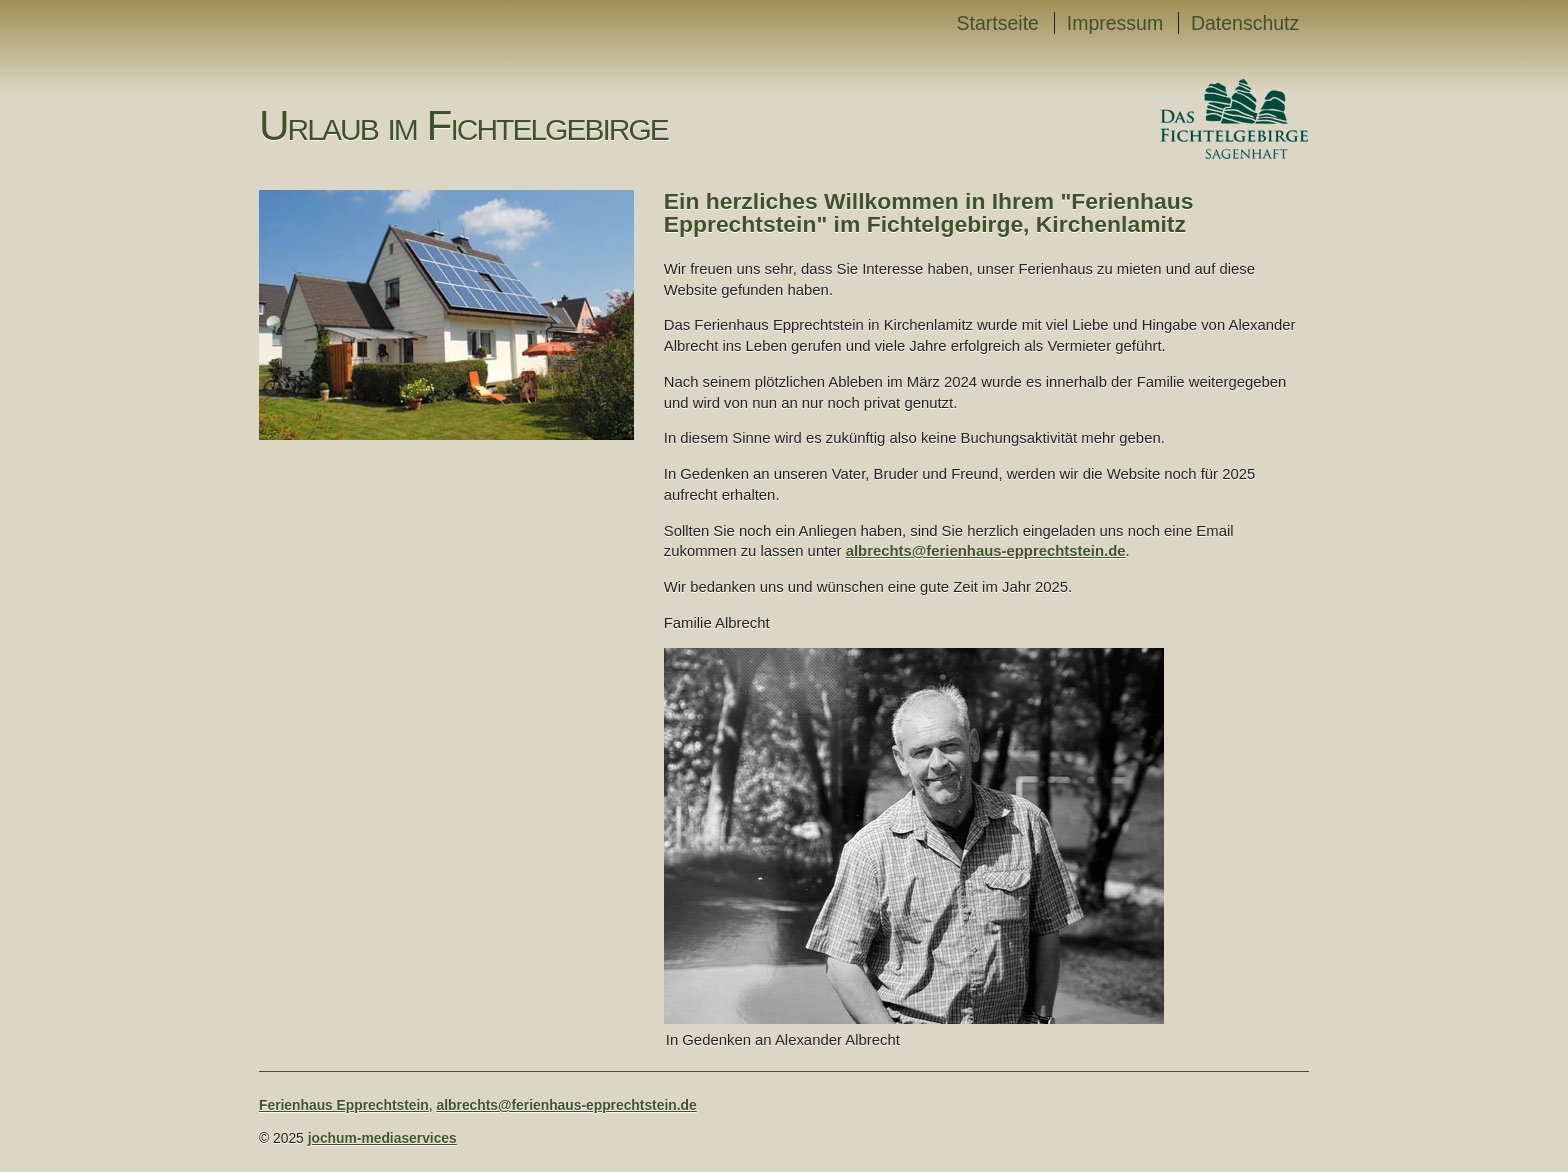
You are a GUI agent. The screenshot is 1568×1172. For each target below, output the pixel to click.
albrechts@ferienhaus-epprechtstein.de (986, 551)
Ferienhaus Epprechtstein (344, 1105)
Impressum (1115, 23)
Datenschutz (1245, 23)
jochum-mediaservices (382, 1138)
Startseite (998, 23)
